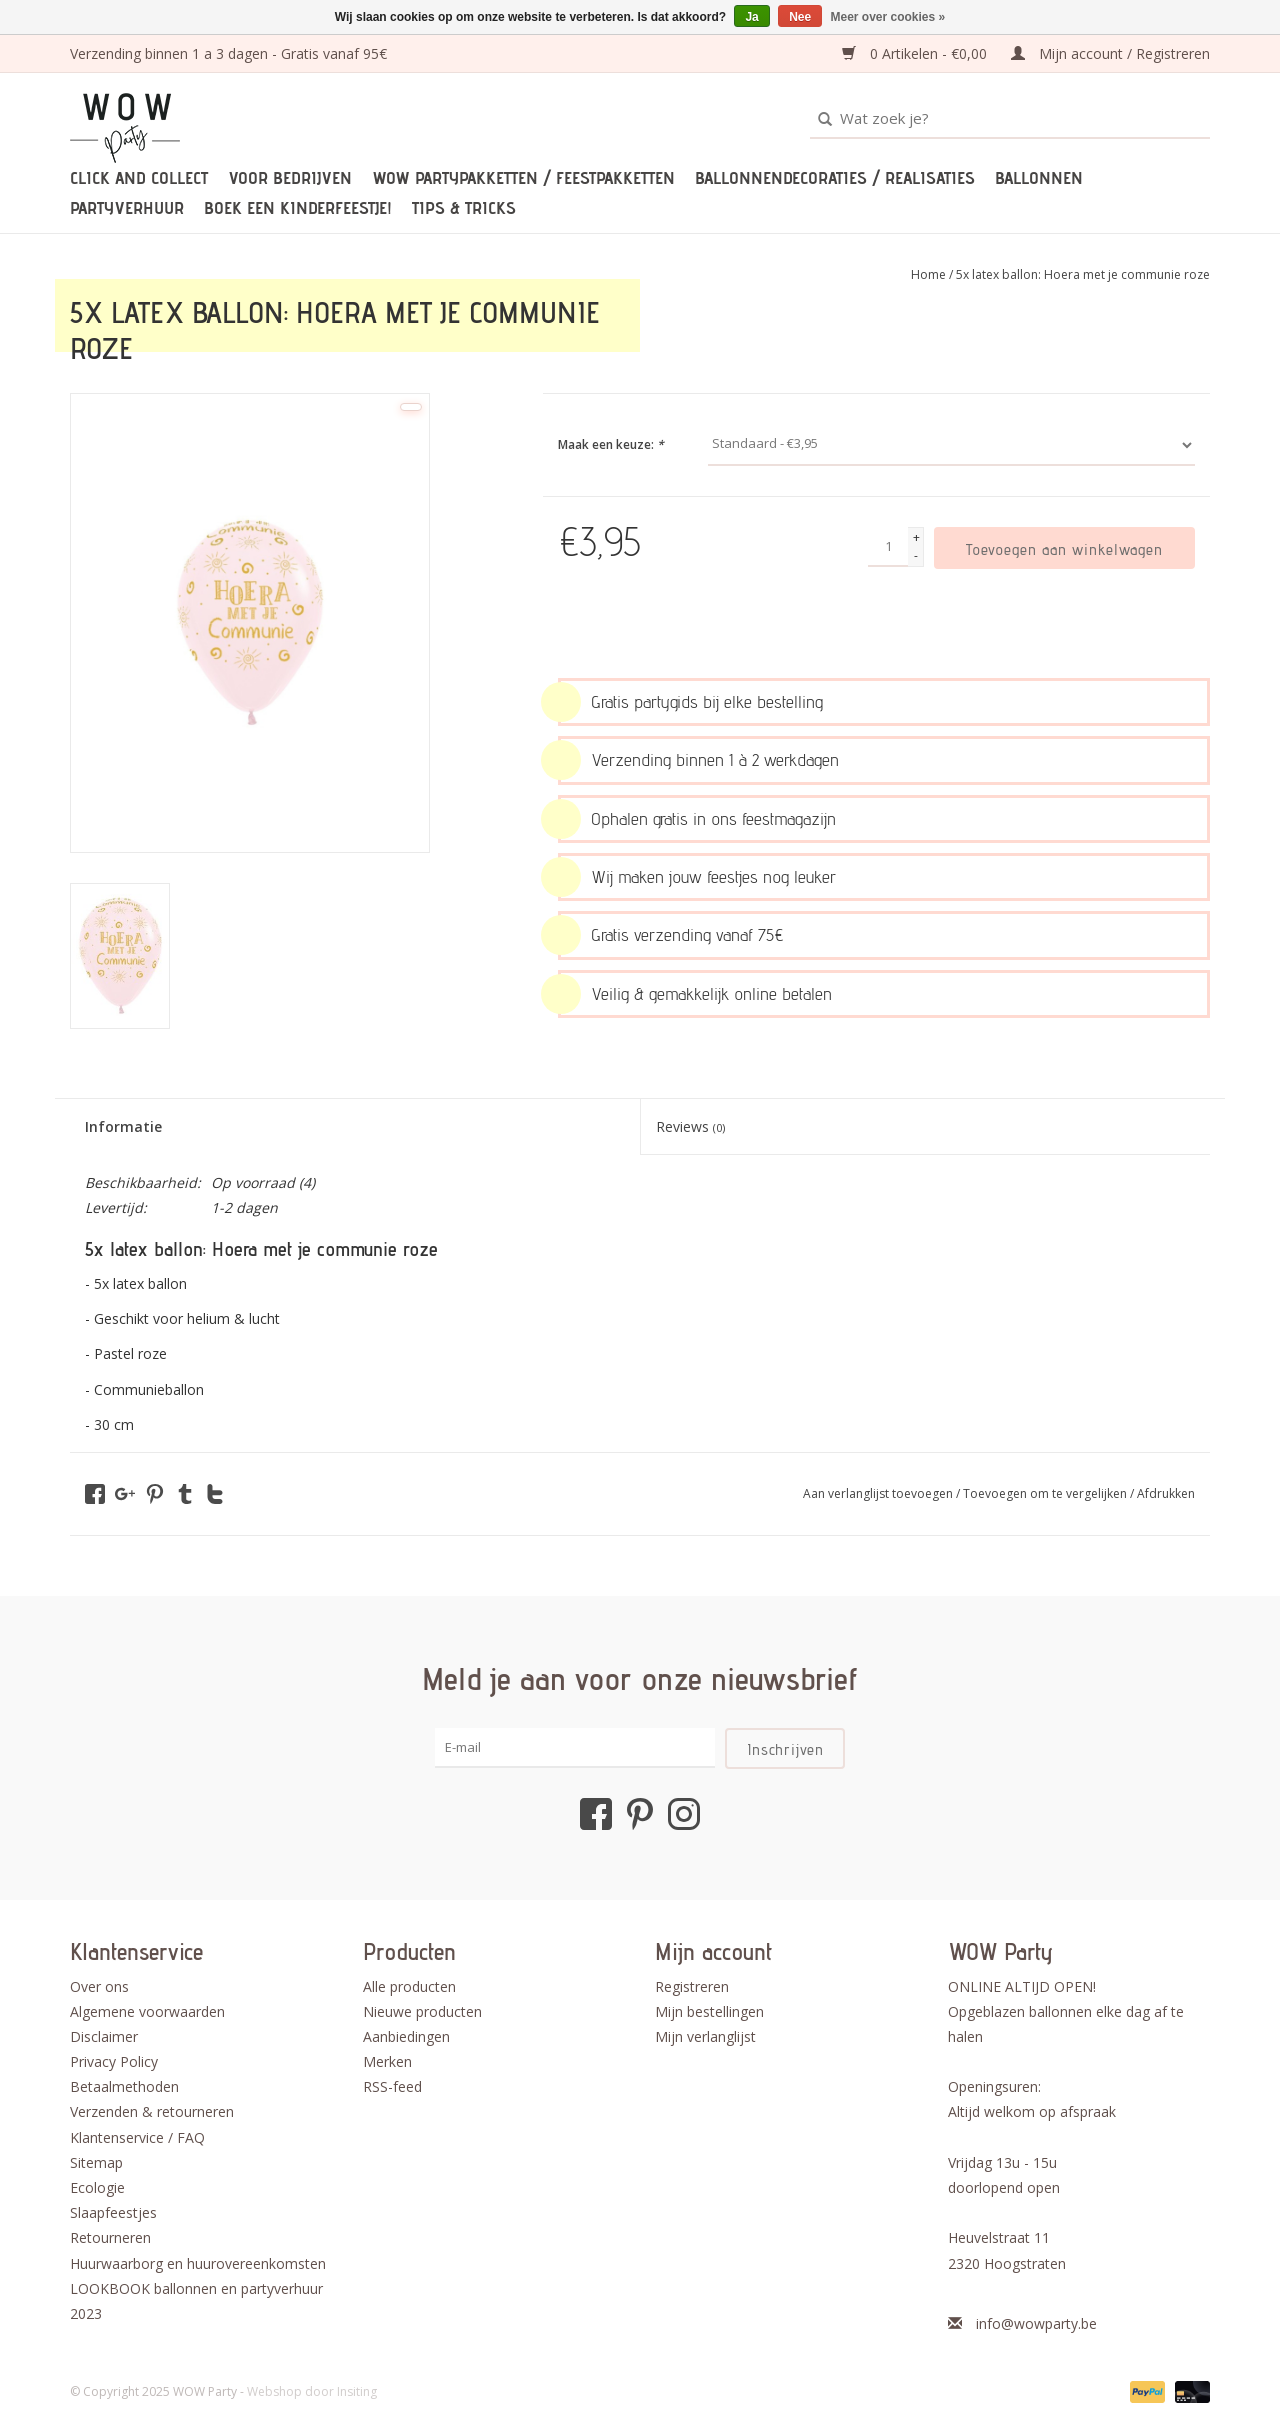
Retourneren (110, 2237)
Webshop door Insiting (312, 2391)
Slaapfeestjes (113, 2212)
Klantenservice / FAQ (137, 2137)
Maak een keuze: (611, 444)
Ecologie (97, 2187)
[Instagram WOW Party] (684, 1814)
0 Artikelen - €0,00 (916, 53)
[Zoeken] (1010, 119)
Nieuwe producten (422, 2011)
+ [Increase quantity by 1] (916, 537)
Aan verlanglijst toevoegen (879, 1493)
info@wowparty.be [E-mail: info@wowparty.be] (1036, 2323)
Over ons (99, 1986)
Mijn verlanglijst (705, 2036)
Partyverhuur (127, 208)
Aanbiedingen (406, 2036)
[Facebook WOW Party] (596, 1814)
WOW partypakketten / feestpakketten (523, 178)
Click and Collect (139, 178)
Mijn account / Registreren (1110, 53)
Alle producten (409, 1986)
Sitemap (96, 2162)
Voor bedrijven (290, 178)
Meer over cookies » (888, 17)
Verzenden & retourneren (152, 2111)
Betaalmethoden (124, 2086)
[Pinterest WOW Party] (640, 1814)
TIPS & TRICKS (464, 208)
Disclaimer (104, 2036)
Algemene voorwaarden (147, 2011)
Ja (751, 17)
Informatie (123, 1126)
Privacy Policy (114, 2061)
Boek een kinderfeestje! (298, 208)
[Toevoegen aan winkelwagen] (1064, 548)
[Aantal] (888, 547)
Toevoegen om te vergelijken (1046, 1493)
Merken (387, 2061)
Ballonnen (1039, 178)
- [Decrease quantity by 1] (916, 555)
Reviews (690, 1126)
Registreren (692, 1986)
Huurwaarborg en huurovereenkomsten (198, 2263)
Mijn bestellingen (709, 2011)
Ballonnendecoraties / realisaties (835, 178)
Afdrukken (1166, 1493)
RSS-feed (392, 2086)
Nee (800, 17)
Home (928, 274)
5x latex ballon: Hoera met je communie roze (1083, 274)
